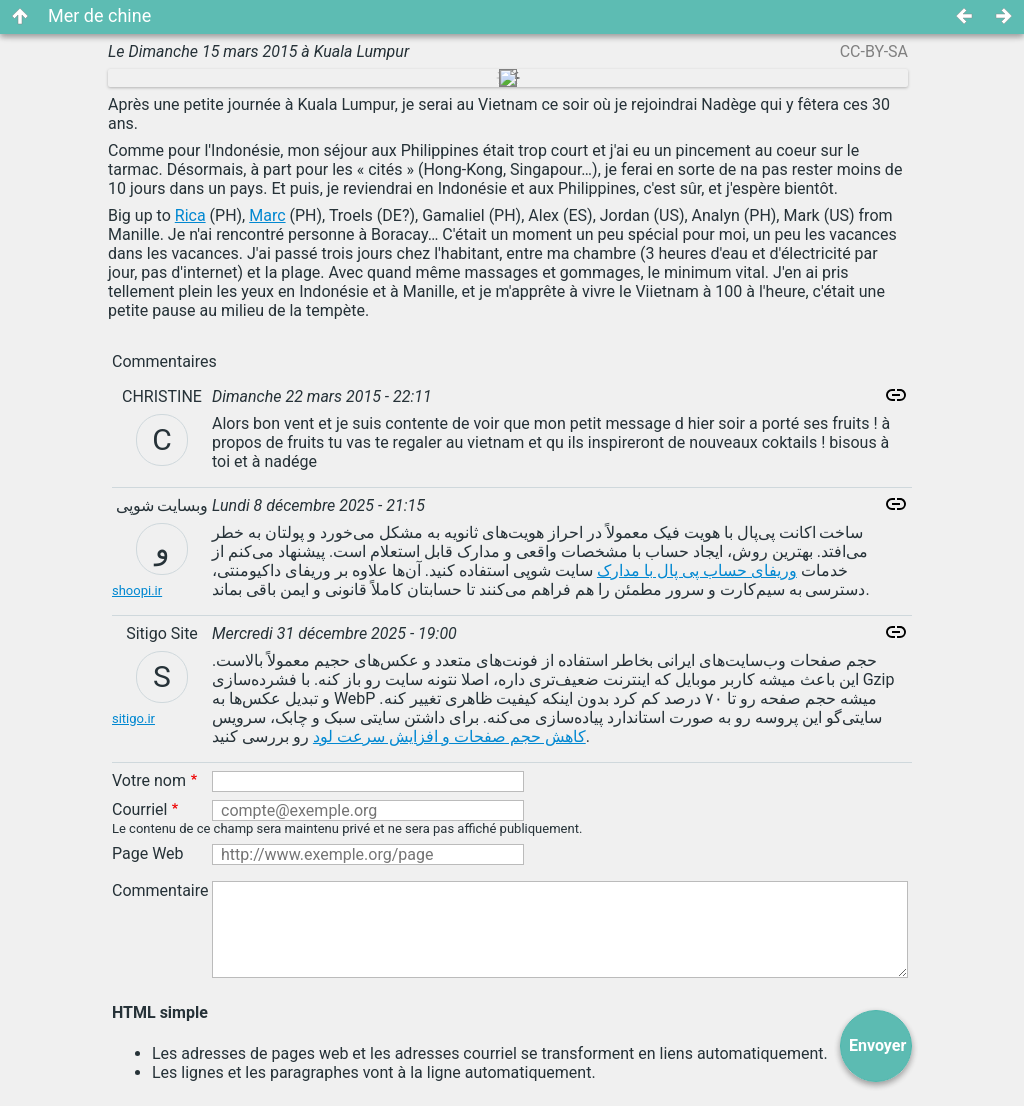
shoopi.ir (137, 590)
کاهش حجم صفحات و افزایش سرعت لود (449, 736)
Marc (267, 215)
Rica (190, 215)
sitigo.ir (133, 718)
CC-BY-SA (874, 51)
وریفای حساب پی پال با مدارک (697, 570)
